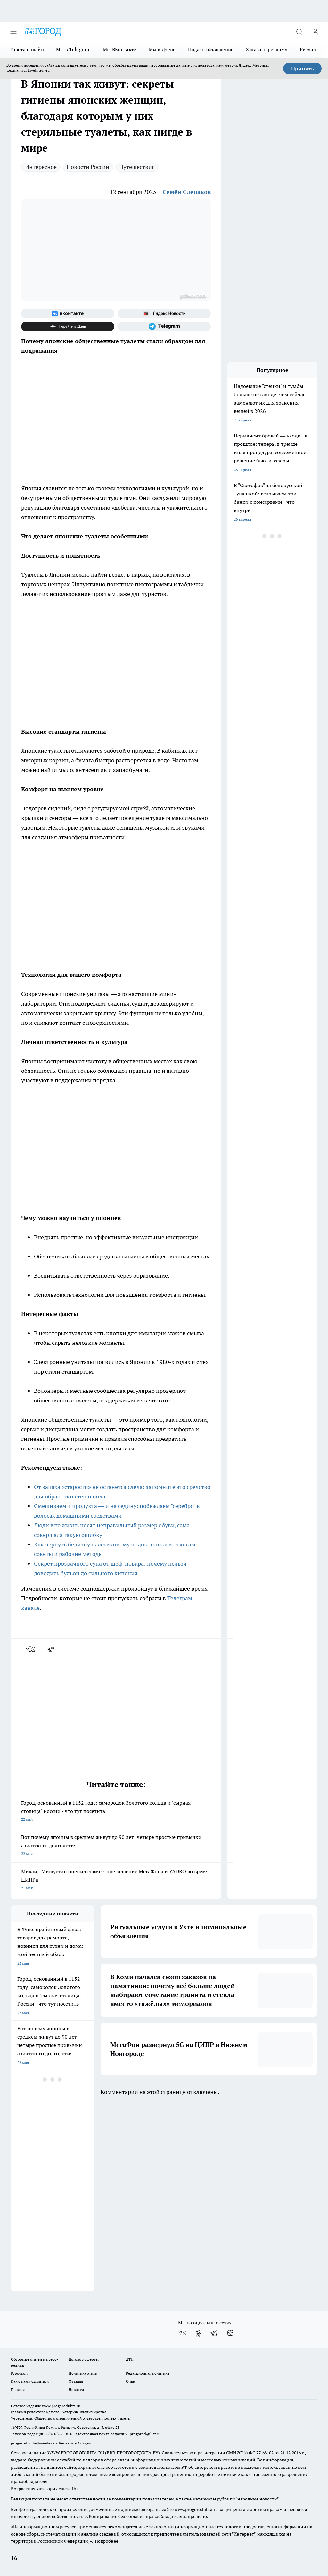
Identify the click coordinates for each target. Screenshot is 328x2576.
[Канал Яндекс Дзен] (67, 326)
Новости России (88, 167)
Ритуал (308, 49)
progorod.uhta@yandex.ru (34, 2443)
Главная (18, 2389)
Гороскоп (19, 2373)
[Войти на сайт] (315, 31)
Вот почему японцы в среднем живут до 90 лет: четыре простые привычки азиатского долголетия (116, 1846)
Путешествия (137, 167)
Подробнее (106, 2541)
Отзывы (76, 2381)
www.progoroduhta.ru (61, 2405)
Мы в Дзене (162, 49)
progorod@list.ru (145, 2433)
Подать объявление (211, 49)
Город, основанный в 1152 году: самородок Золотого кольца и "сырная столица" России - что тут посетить (116, 1812)
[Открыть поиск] (299, 31)
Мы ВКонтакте (119, 49)
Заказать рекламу (267, 49)
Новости (76, 2389)
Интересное (41, 167)
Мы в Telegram (73, 49)
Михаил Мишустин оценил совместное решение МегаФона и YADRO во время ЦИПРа (116, 1880)
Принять (302, 68)
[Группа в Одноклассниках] (198, 2333)
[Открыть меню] (13, 31)
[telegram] (52, 1649)
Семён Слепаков (187, 192)
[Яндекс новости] (164, 313)
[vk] (31, 1649)
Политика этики (83, 2373)
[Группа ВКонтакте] (67, 313)
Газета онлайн (27, 49)
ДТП (130, 2359)
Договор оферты (84, 2359)
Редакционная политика (147, 2373)
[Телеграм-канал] (164, 326)
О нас (131, 2381)
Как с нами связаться (30, 2381)
